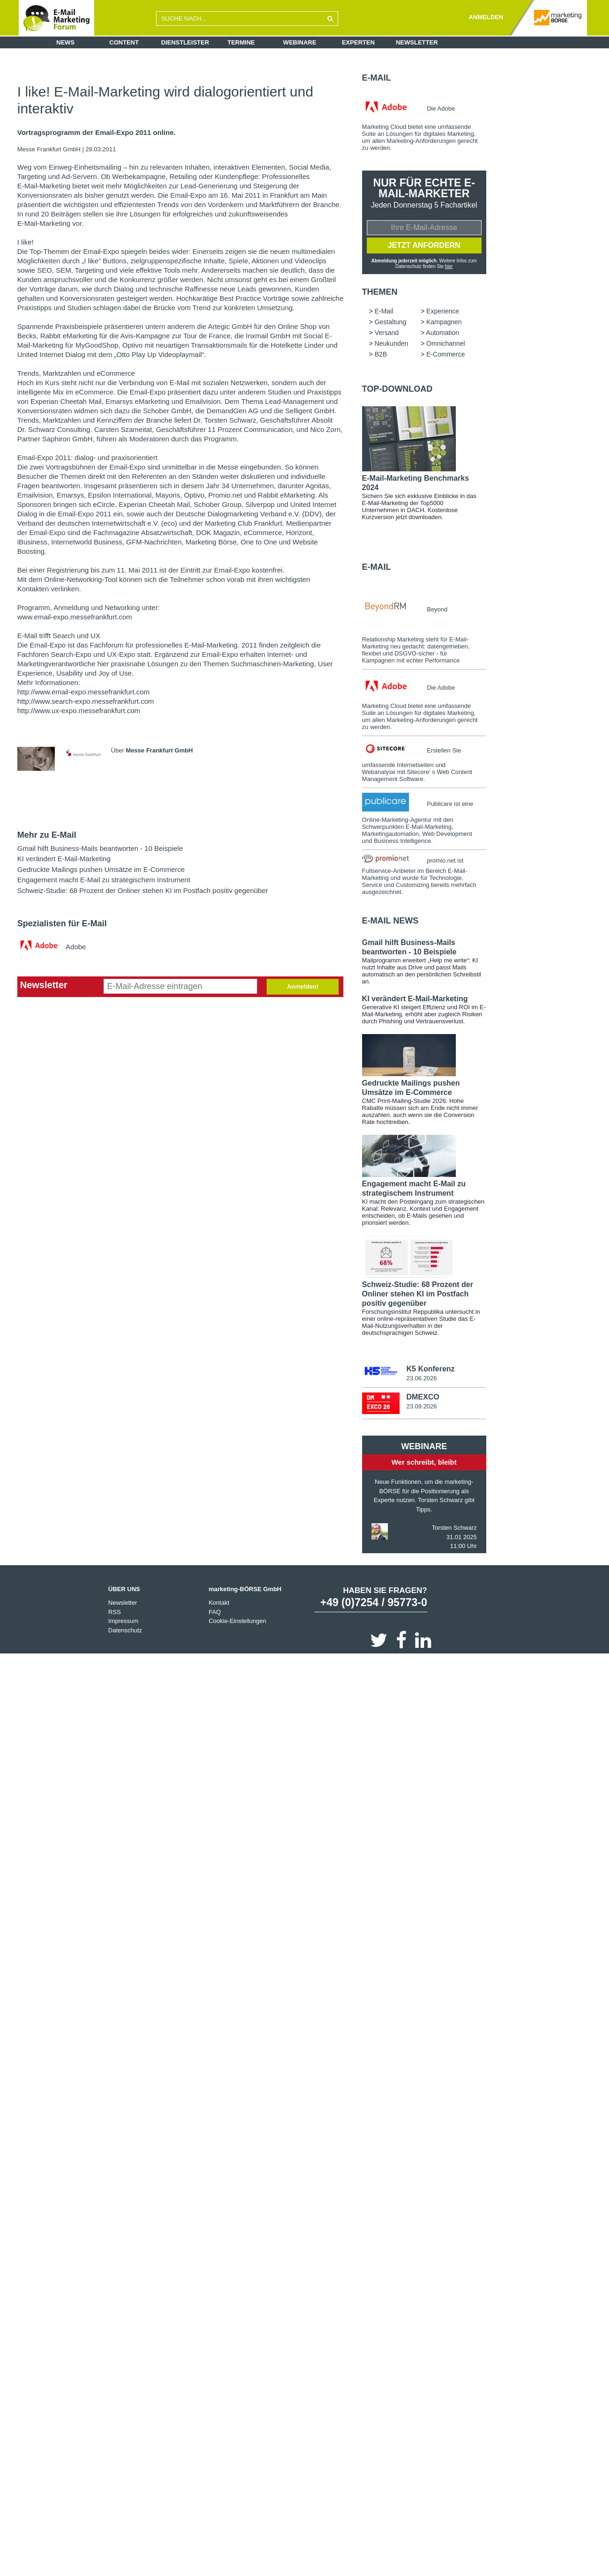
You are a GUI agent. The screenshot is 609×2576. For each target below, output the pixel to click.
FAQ (214, 1612)
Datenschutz (125, 1631)
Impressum (123, 1622)
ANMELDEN (485, 17)
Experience (442, 312)
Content (124, 42)
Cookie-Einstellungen (237, 1622)
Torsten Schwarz (454, 1529)
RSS (114, 1612)
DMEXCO (422, 1398)
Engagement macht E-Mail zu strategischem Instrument (103, 880)
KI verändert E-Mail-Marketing (64, 859)
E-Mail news (390, 921)
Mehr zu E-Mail (46, 835)
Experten (358, 42)
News (65, 42)
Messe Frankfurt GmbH (49, 149)
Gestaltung (391, 323)
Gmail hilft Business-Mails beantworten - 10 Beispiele (100, 848)
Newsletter (417, 42)
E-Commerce (445, 355)
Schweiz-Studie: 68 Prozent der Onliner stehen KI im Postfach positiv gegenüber (142, 890)
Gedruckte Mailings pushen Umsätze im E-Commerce (101, 869)
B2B (381, 355)
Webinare (299, 42)
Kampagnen (444, 323)
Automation (442, 333)
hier (449, 266)
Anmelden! (302, 986)
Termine (241, 42)
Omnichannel (445, 344)
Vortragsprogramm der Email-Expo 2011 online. (96, 132)
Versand (387, 333)
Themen (380, 293)
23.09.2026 (421, 1407)
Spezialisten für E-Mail (62, 923)
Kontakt (218, 1604)
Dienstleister (185, 42)
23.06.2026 (421, 1379)
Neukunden (391, 344)
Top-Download (397, 390)
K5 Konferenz (430, 1370)
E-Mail (376, 77)
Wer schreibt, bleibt (424, 1463)
